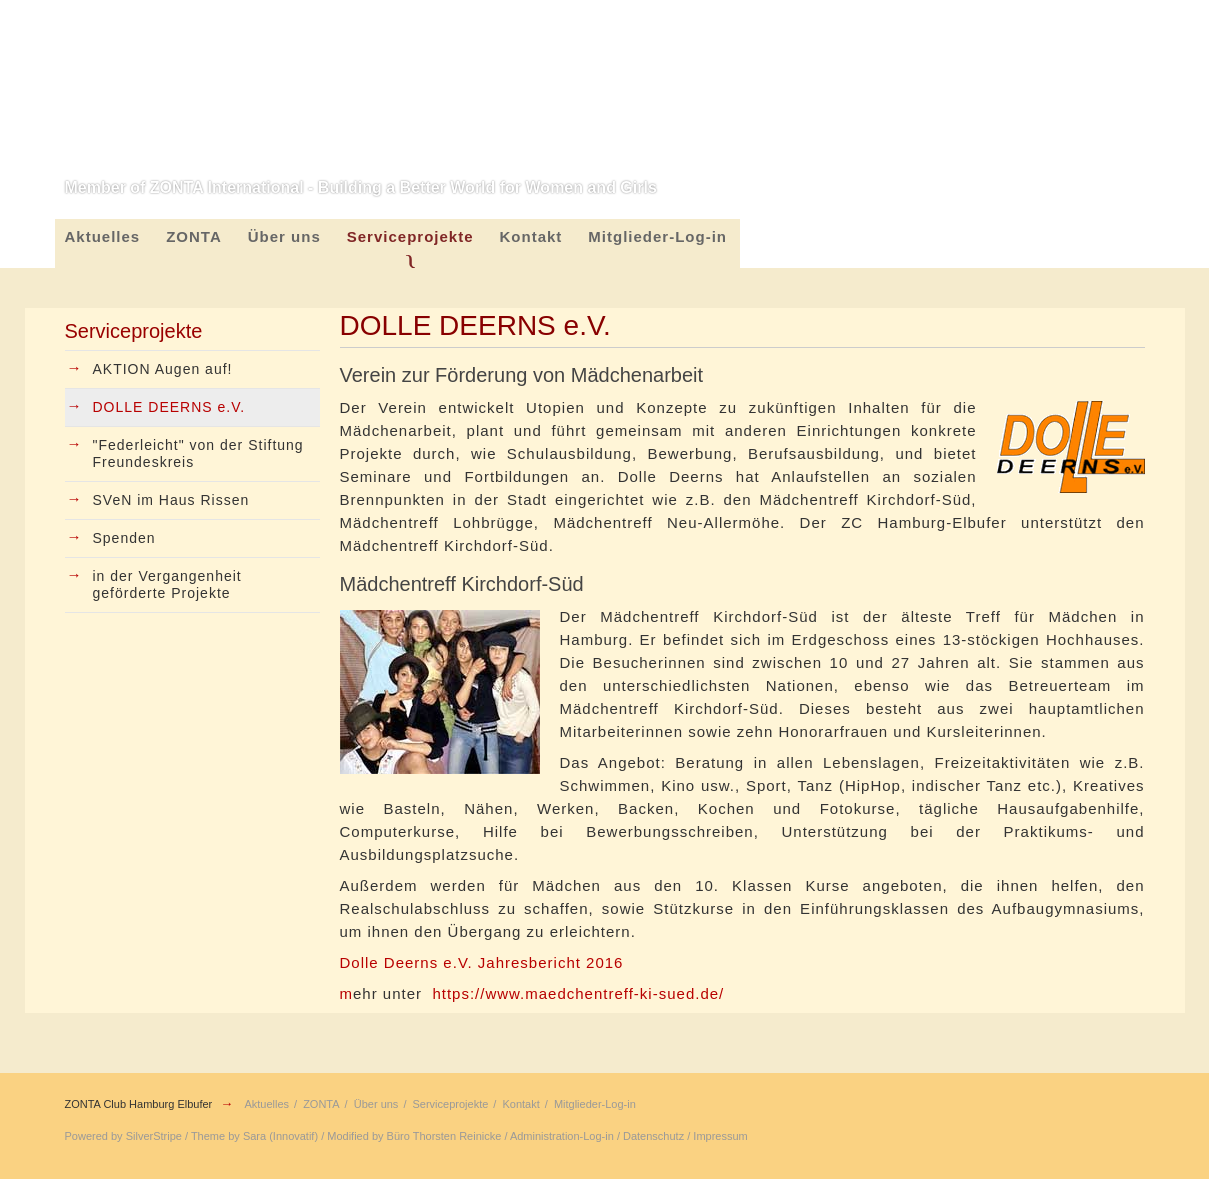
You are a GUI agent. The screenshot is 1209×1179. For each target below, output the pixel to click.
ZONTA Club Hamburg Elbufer (139, 1104)
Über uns (284, 236)
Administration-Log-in (562, 1136)
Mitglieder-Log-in (657, 236)
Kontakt (531, 236)
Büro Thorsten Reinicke (444, 1136)
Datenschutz (653, 1136)
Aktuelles (103, 236)
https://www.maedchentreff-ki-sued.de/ (578, 993)
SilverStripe (154, 1136)
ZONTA (194, 236)
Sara (254, 1136)
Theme (208, 1136)
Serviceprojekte (410, 236)
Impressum (720, 1136)
